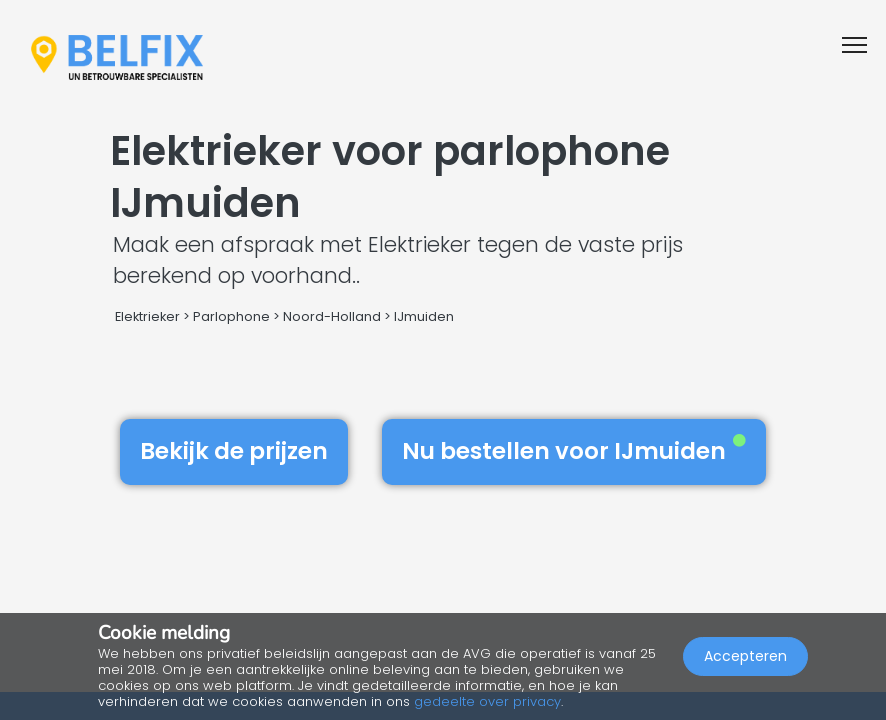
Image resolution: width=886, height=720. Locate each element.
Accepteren (745, 656)
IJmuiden (424, 316)
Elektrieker (147, 316)
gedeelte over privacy (487, 701)
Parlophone (231, 316)
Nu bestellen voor (574, 451)
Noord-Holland (332, 316)
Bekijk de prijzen (234, 451)
